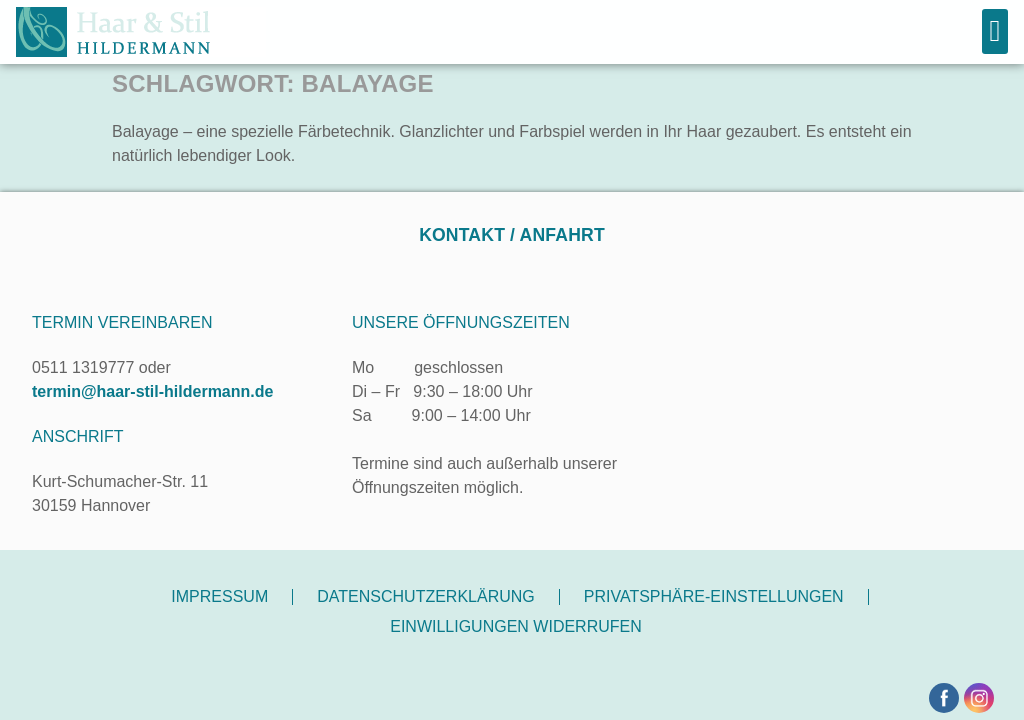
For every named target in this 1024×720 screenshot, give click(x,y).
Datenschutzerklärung (426, 596)
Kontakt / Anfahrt (512, 235)
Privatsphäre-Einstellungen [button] (714, 596)
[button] (995, 31)
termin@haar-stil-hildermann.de (152, 391)
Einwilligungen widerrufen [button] (516, 626)
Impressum (219, 596)
